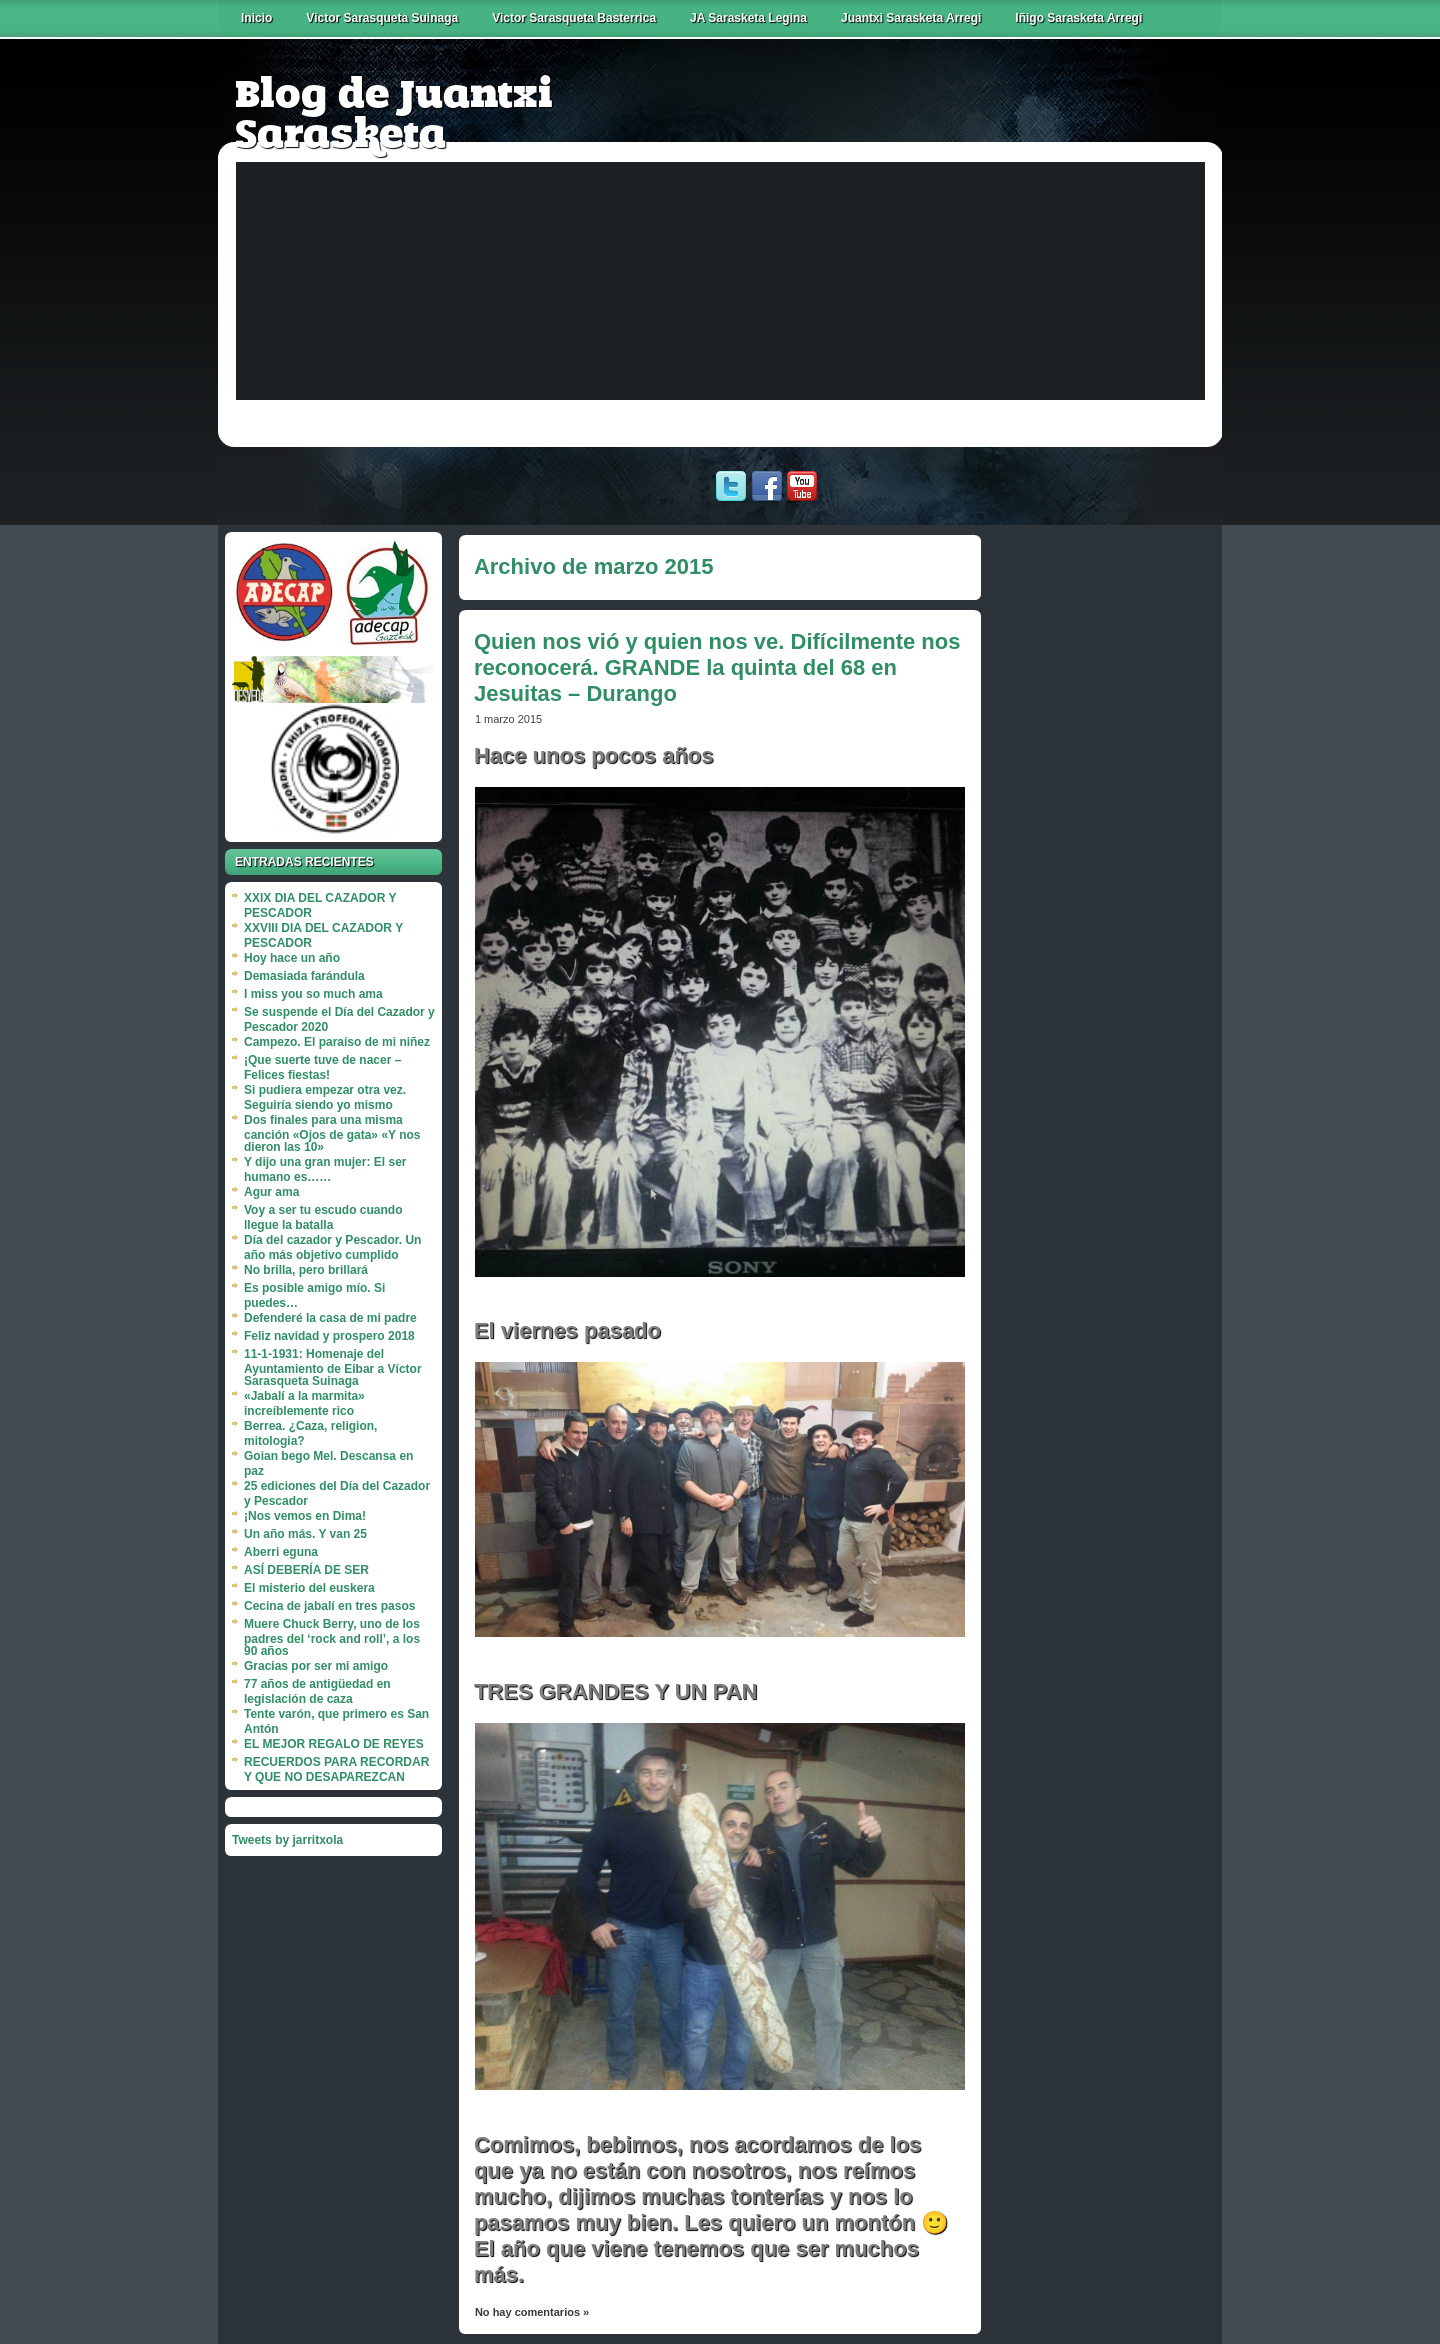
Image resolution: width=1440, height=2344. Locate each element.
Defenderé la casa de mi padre (330, 1318)
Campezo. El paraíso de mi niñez (337, 1042)
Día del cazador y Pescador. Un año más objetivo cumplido (332, 1247)
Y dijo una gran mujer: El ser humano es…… (325, 1169)
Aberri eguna (281, 1552)
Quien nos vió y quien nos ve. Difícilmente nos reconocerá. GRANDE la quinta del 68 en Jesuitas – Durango (717, 667)
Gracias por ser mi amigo (316, 1666)
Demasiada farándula (304, 976)
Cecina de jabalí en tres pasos (329, 1606)
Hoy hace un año (292, 958)
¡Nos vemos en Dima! (305, 1516)
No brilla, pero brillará (306, 1270)
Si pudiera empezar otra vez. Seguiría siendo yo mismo (325, 1097)
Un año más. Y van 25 (305, 1534)
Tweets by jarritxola (287, 1840)
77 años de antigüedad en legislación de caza (317, 1691)
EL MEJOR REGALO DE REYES (334, 1744)
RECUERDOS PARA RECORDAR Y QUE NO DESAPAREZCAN (336, 1769)
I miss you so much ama (313, 994)
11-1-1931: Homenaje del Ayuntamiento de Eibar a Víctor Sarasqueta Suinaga (333, 1367)
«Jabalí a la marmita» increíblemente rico (304, 1403)
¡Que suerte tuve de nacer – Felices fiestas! (322, 1067)
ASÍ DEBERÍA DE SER (306, 1570)
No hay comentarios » (532, 2312)
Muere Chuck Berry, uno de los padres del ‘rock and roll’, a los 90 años (332, 1637)
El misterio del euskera (309, 1588)
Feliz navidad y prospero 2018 (329, 1336)
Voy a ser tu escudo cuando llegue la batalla (323, 1217)
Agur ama (271, 1192)
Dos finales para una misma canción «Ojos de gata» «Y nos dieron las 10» (332, 1133)
